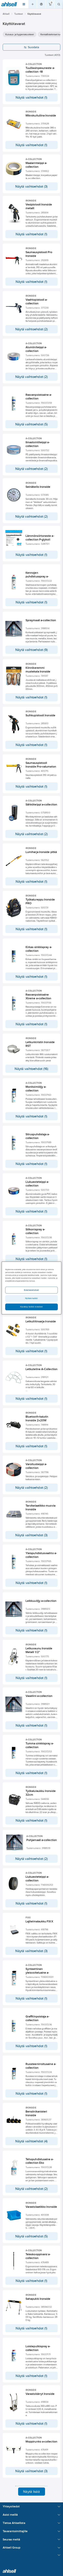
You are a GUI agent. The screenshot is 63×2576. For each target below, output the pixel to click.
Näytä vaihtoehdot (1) (31, 97)
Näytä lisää (31, 2491)
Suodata (31, 47)
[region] (31, 1287)
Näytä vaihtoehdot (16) (31, 1069)
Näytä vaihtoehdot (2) (31, 329)
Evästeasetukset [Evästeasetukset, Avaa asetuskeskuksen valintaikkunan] (31, 1290)
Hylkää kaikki (31, 1298)
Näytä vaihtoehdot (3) (31, 186)
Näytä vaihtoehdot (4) (31, 2141)
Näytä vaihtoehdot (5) (31, 424)
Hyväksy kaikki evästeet (31, 1307)
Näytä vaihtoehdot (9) (31, 650)
